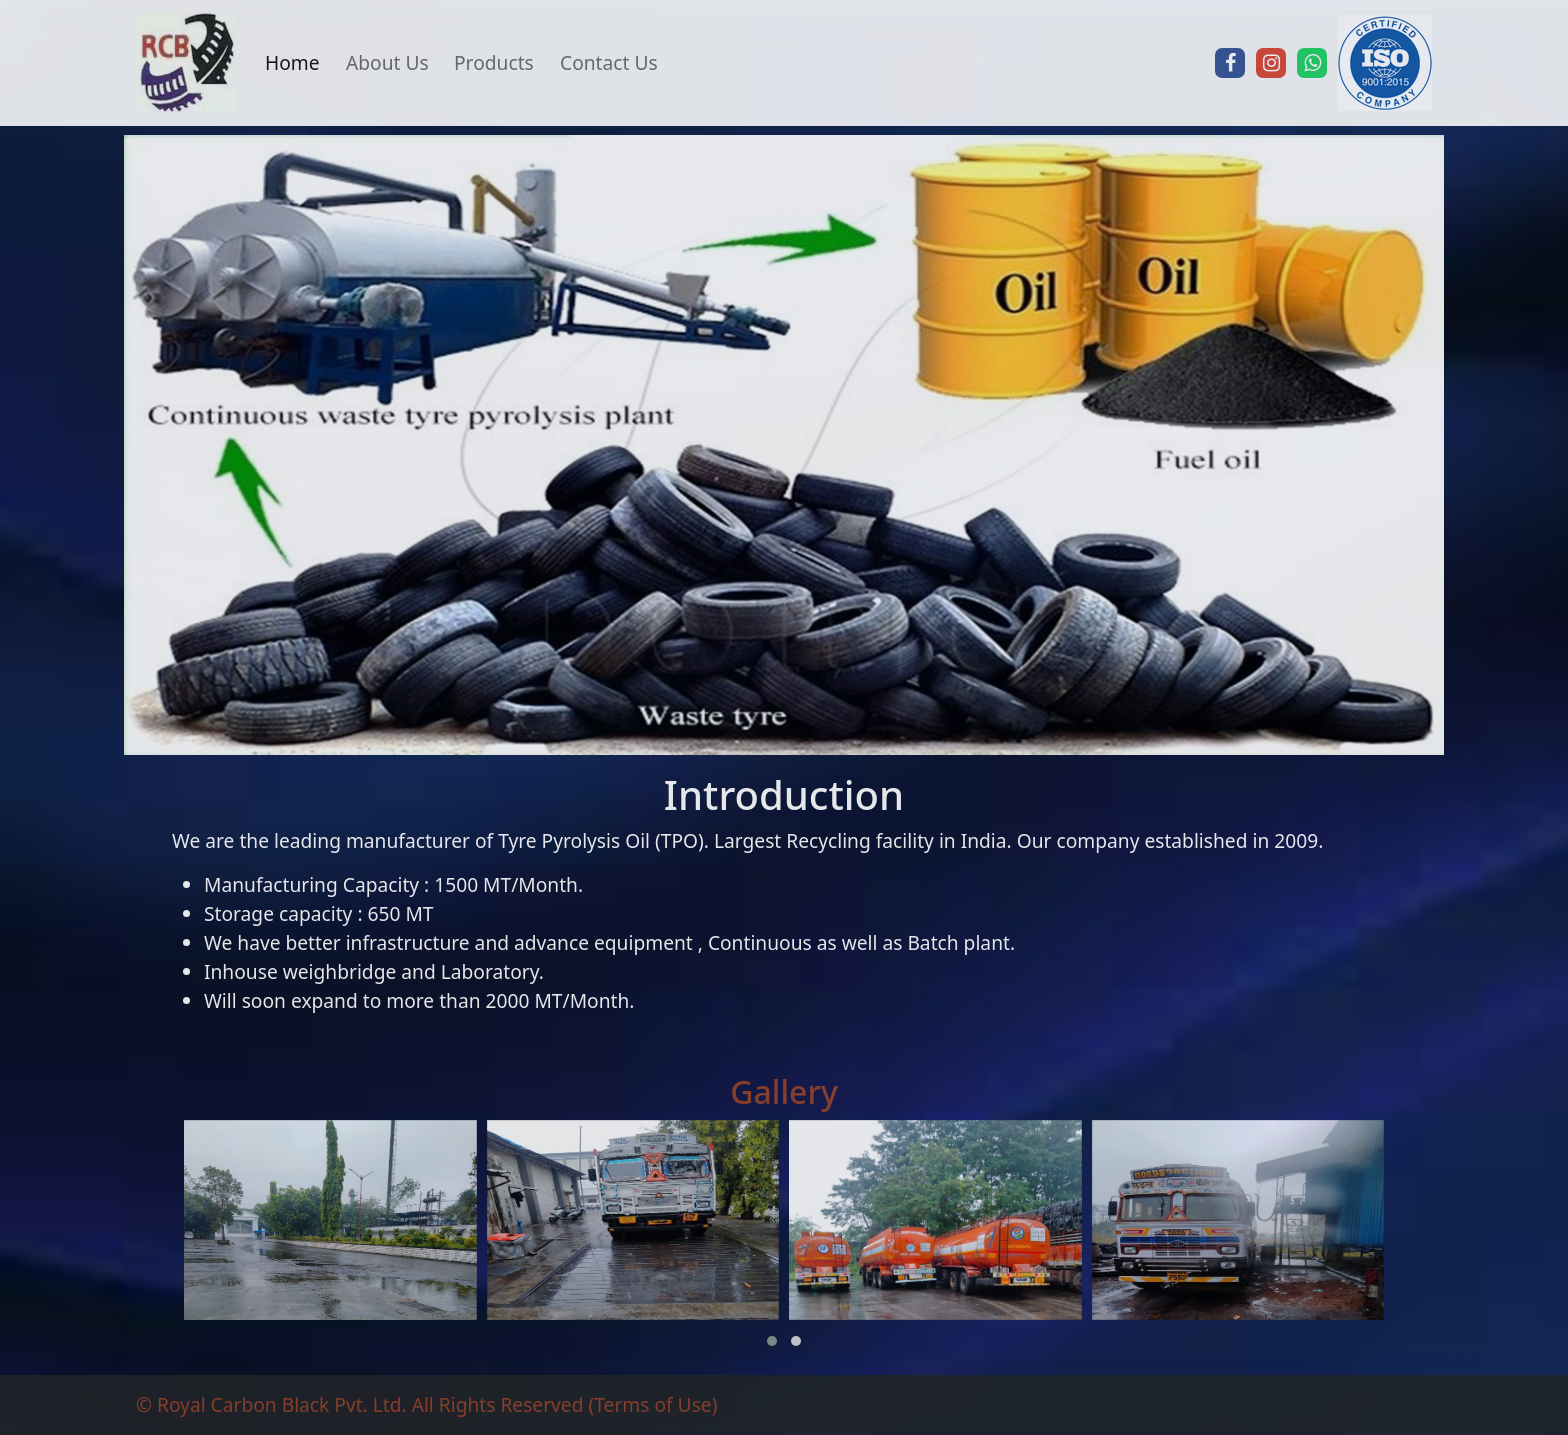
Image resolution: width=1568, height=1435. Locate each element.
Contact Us (609, 62)
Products (494, 62)
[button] (772, 1341)
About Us (387, 62)
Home (292, 62)
